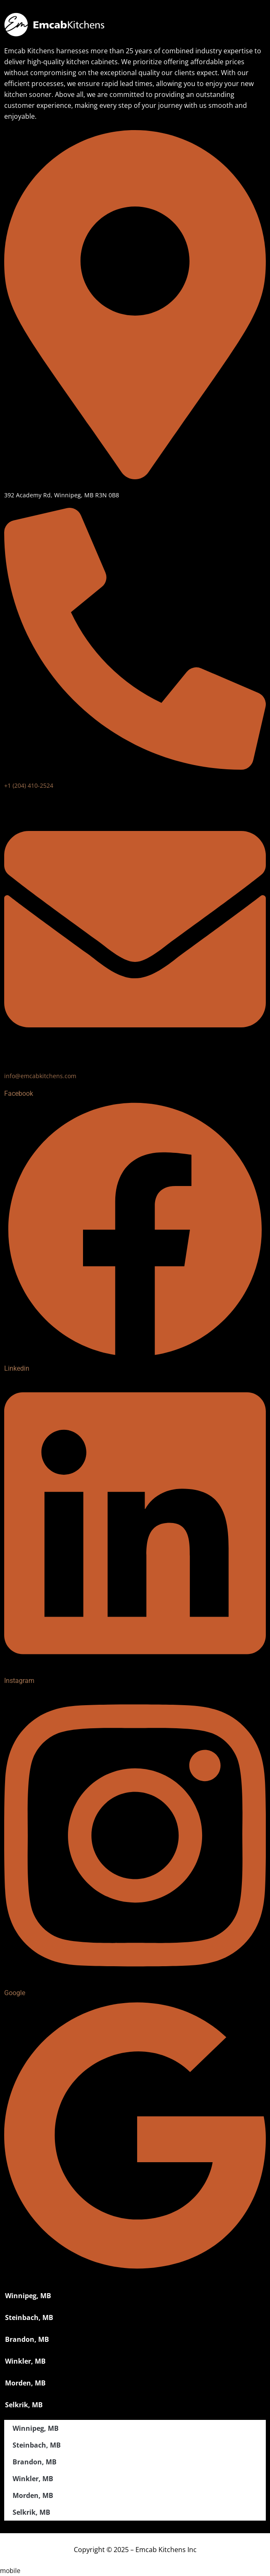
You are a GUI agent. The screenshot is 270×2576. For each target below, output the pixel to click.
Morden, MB (25, 2383)
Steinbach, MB (29, 2317)
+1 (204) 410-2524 (28, 785)
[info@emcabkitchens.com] (135, 1055)
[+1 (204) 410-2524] (135, 765)
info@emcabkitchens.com (40, 1076)
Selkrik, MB (24, 2404)
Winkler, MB (25, 2361)
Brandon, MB (27, 2339)
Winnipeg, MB (28, 2295)
